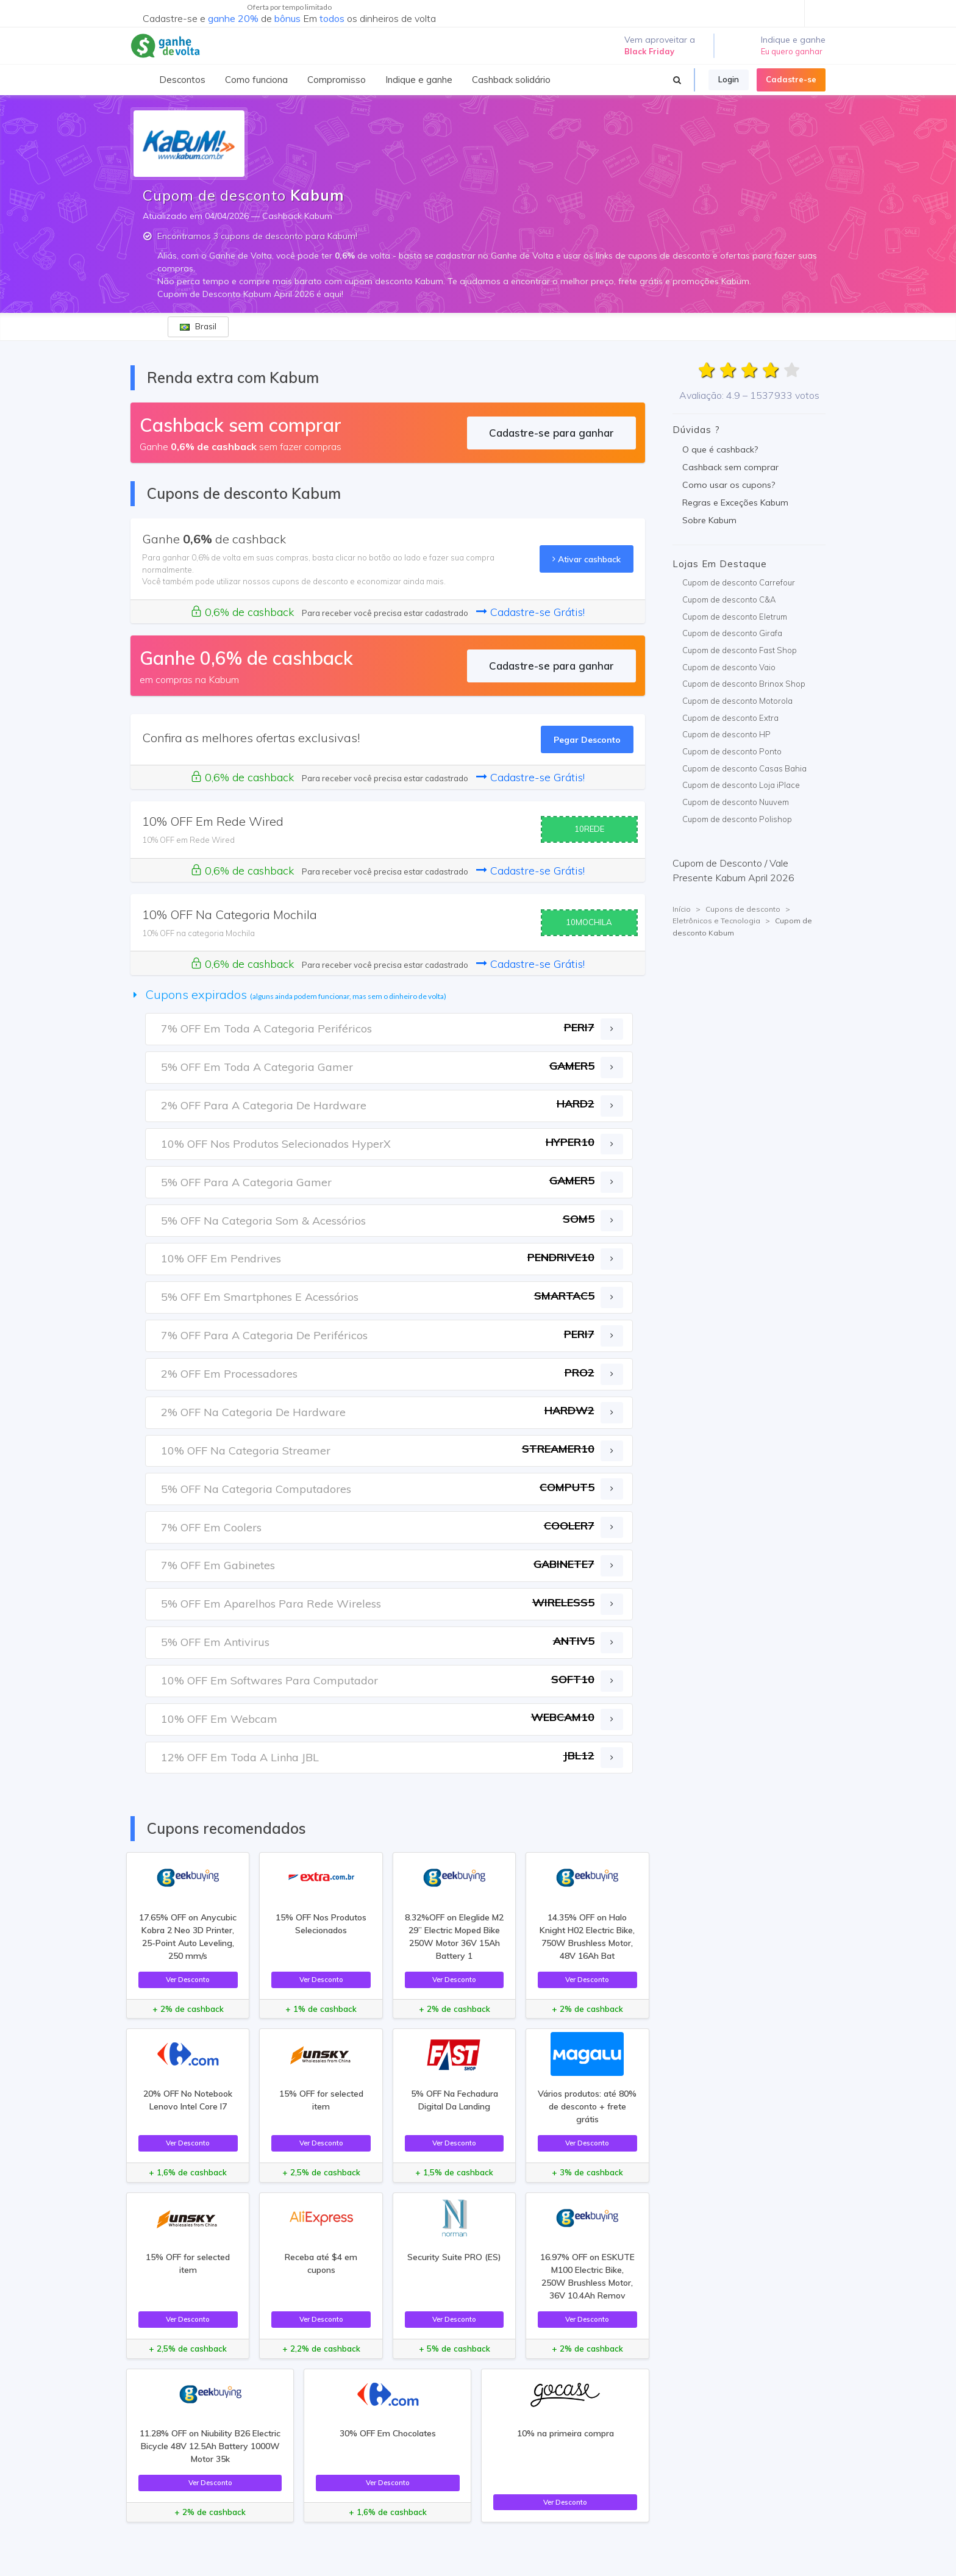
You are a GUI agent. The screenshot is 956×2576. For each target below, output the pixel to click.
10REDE (589, 829)
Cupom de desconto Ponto (732, 751)
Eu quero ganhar (791, 51)
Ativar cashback (586, 559)
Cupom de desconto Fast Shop (739, 650)
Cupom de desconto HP (726, 734)
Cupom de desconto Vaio (729, 667)
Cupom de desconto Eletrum (734, 616)
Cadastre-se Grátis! (530, 612)
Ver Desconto (188, 1979)
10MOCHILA (589, 922)
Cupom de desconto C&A (729, 599)
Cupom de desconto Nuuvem (735, 802)
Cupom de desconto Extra (730, 718)
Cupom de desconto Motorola (737, 701)
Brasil (198, 326)
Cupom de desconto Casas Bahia (744, 768)
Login (728, 79)
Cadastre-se (791, 79)
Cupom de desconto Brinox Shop (743, 684)
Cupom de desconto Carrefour (738, 582)
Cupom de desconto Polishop (737, 819)
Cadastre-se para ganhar (551, 432)
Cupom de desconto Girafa (732, 633)
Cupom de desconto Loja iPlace (741, 785)
